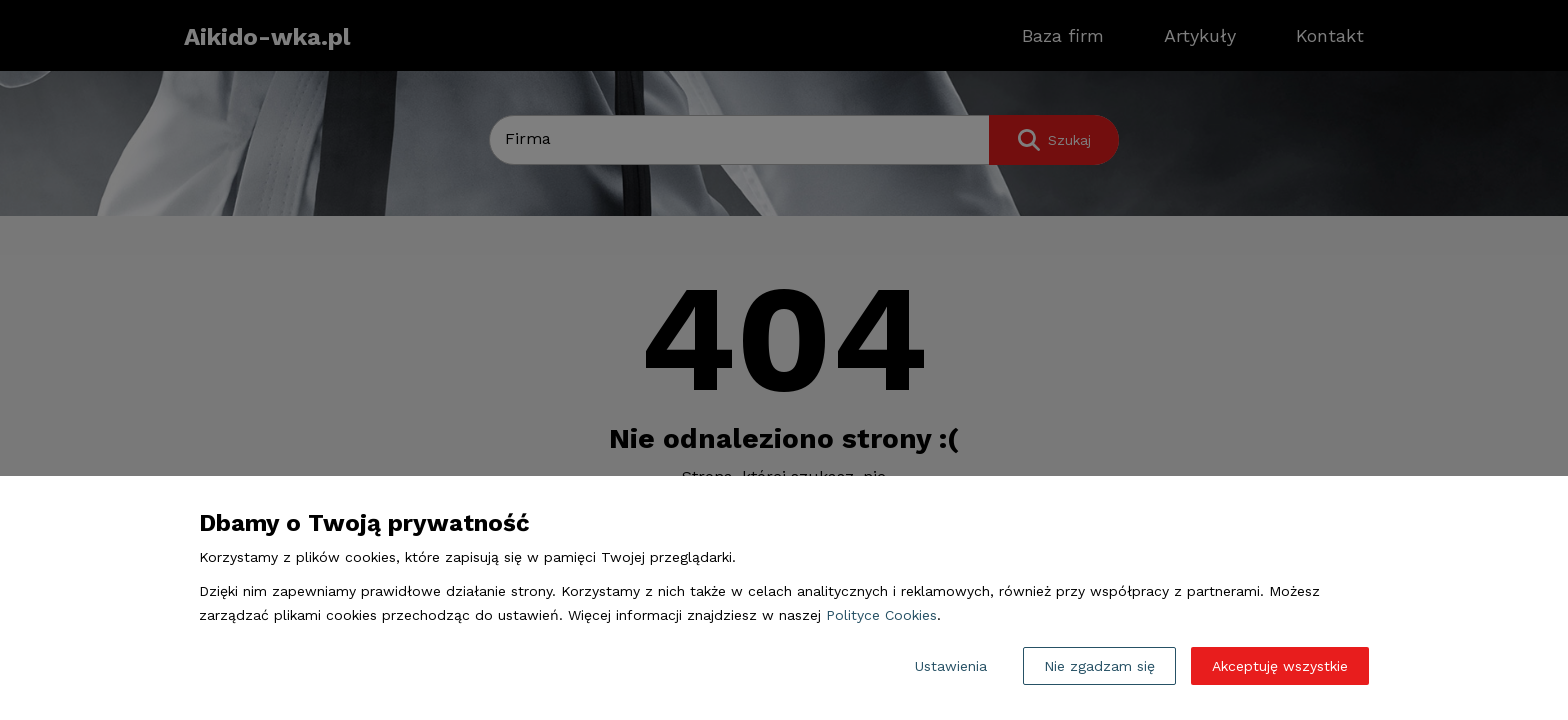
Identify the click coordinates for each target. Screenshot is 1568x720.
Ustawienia (951, 666)
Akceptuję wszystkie (1280, 666)
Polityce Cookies (881, 615)
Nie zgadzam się (1099, 666)
